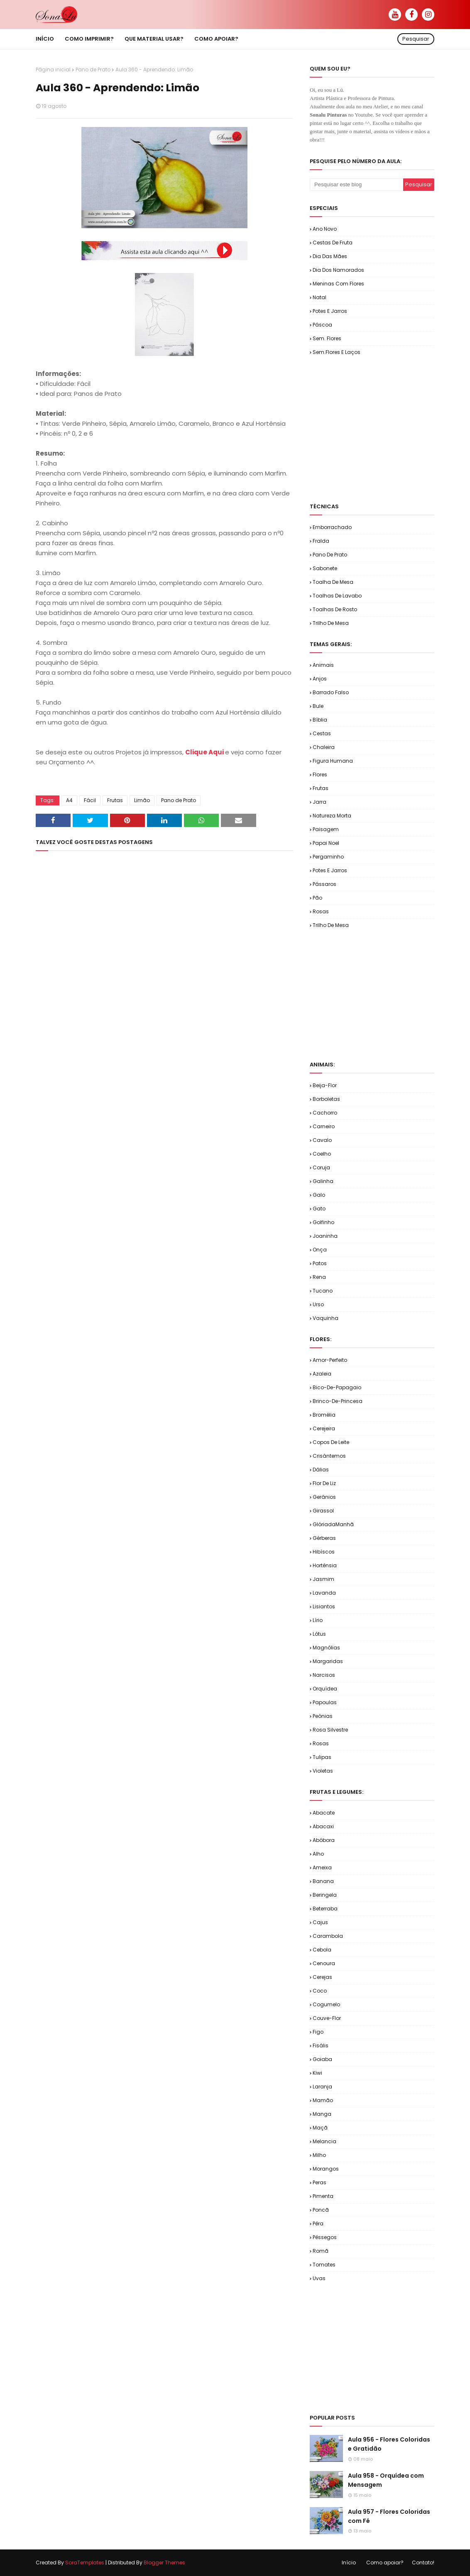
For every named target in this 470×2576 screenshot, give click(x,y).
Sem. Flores (327, 338)
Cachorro (325, 1112)
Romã (320, 2250)
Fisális (320, 2045)
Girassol (323, 1510)
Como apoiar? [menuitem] (216, 39)
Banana (323, 1881)
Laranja (322, 2086)
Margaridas (328, 1661)
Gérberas (324, 1538)
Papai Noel (326, 842)
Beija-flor (325, 1085)
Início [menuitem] (45, 39)
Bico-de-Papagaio (337, 1387)
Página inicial (53, 69)
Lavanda (324, 1592)
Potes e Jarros (330, 311)
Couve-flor (327, 2018)
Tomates (324, 2264)
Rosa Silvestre (330, 1729)
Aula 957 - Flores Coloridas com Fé (389, 2516)
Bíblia (320, 719)
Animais (323, 664)
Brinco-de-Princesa (337, 1401)
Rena (319, 1277)
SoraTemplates (84, 2562)
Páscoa (322, 324)
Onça (320, 1249)
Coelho (322, 1153)
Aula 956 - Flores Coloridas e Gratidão (389, 2444)
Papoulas (325, 1702)
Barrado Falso (331, 692)
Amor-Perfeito (330, 1360)
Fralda (321, 540)
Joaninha (325, 1235)
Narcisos (324, 1674)
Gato (319, 1208)
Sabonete (325, 568)
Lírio (318, 1620)
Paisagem (326, 829)
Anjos (320, 678)
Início (349, 2562)
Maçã (320, 2127)
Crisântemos (329, 1455)
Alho (318, 1853)
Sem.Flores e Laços (336, 352)
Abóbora (324, 1840)
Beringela (325, 1894)
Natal (319, 297)
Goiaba (322, 2059)
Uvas (319, 2278)
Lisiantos (324, 1606)
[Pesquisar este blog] (356, 184)
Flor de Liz (324, 1483)
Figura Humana (333, 760)
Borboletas (326, 1099)
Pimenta (323, 2196)
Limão (142, 800)
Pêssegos (325, 2237)
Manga (322, 2113)
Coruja (321, 1167)
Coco (320, 1990)
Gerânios (324, 1496)
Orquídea (325, 1688)
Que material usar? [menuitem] (154, 39)
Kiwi (317, 2072)
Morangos (326, 2168)
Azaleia (322, 1373)
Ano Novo (325, 228)
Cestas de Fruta (332, 242)
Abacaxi (323, 1826)
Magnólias (326, 1647)
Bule (318, 706)
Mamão (323, 2100)
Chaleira (324, 747)
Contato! (423, 2562)
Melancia (324, 2141)
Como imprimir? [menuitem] (89, 39)
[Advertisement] (390, 429)
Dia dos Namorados (338, 269)
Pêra (318, 2223)
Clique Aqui (205, 752)
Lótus (319, 1633)
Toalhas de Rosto (335, 609)
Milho (319, 2155)
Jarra (319, 801)
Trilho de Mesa (331, 623)
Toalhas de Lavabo (337, 595)
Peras (319, 2182)
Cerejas (322, 1977)
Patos (320, 1263)
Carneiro (324, 1126)
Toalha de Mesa (333, 581)
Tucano (323, 1290)
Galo (319, 1194)
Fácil (90, 800)
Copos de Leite (331, 1442)
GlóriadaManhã (333, 1524)
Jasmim (323, 1579)
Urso (318, 1304)
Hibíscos (324, 1551)
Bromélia (324, 1414)
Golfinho (323, 1222)
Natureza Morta (332, 815)
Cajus (320, 1922)
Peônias (323, 1716)
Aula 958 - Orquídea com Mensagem (386, 2480)
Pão (317, 897)
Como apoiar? (385, 2562)
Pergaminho (328, 856)
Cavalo (322, 1140)
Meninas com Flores (338, 283)
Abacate (324, 1812)
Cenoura (324, 1963)
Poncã (321, 2209)
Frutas (115, 800)
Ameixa (322, 1867)
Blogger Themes (164, 2562)
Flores (320, 774)
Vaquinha (325, 1318)
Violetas (323, 1770)
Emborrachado (332, 527)
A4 (69, 800)
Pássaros (324, 884)
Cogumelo (326, 2004)
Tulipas (322, 1757)
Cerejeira (324, 1428)
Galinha (323, 1181)
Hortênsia (325, 1565)
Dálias (321, 1469)
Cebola (322, 1949)
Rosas (321, 911)
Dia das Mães (330, 256)
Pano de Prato (93, 69)
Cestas (322, 733)
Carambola (328, 1935)
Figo (318, 2031)
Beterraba (325, 1908)
